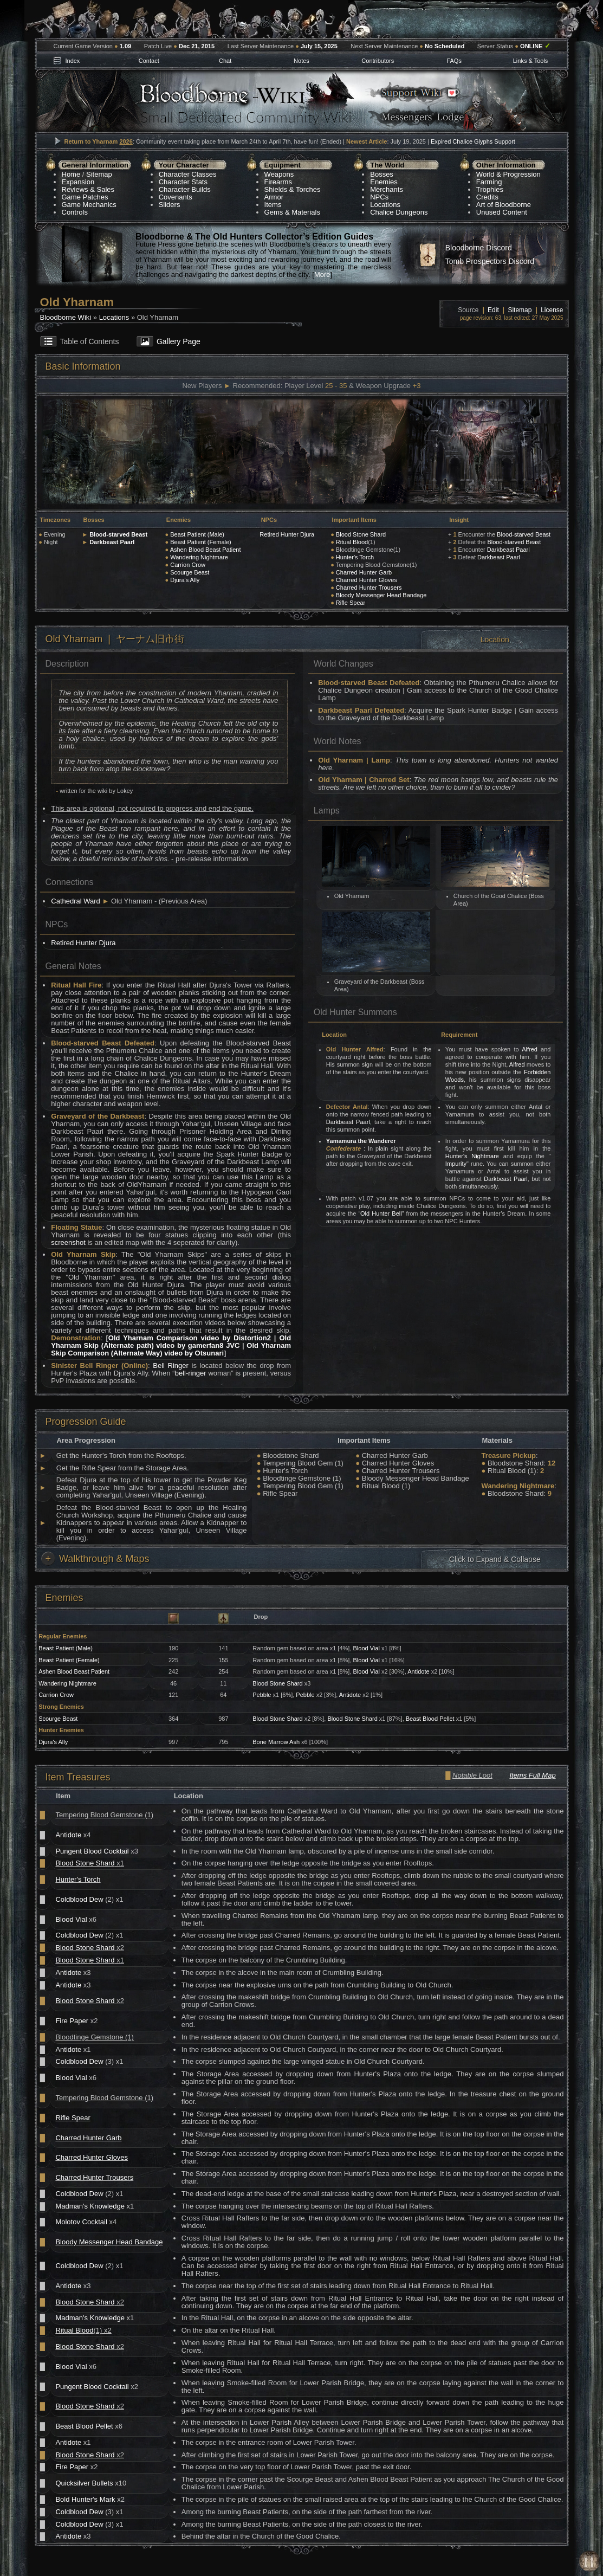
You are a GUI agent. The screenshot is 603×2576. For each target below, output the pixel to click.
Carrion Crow (187, 564)
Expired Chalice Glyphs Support (473, 141)
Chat (225, 60)
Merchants (386, 189)
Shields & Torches (292, 189)
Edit (493, 310)
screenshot (68, 1242)
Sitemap (99, 174)
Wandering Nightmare (199, 557)
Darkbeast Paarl (111, 542)
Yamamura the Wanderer (361, 1141)
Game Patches (85, 197)
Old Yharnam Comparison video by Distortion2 (189, 1338)
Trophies (489, 189)
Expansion (78, 182)
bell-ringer (190, 1373)
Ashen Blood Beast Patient (205, 549)
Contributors (377, 60)
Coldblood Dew (79, 1899)
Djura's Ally (184, 580)
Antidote (418, 1671)
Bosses (381, 174)
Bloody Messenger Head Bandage (381, 595)
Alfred (529, 1049)
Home (71, 174)
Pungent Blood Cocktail (91, 1851)
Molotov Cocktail (81, 2222)
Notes (301, 60)
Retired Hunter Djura (287, 534)
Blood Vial (366, 1648)
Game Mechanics (89, 205)
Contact (149, 60)
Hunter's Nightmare (472, 1156)
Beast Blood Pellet (430, 1718)
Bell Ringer (171, 1365)
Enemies (384, 182)
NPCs (379, 197)
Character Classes (188, 174)
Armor (273, 197)
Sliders (169, 205)
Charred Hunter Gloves (366, 580)
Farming (489, 182)
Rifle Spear (350, 602)
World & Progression (508, 174)
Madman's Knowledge (90, 2206)
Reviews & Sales (88, 189)
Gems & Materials (292, 212)
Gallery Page (178, 341)
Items (273, 205)
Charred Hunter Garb (364, 572)
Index (72, 60)
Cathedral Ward (75, 901)
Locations (385, 205)
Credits (487, 197)
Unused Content (501, 212)
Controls (75, 212)
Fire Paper (71, 2021)
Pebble (261, 1694)
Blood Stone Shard (361, 534)
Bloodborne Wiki (66, 317)
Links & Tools (530, 60)
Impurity (455, 1163)
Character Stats (183, 182)
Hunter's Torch (355, 557)
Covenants (175, 197)
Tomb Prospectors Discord (489, 261)
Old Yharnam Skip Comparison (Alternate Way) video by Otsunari (171, 1349)
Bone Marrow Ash (276, 1742)
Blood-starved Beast (118, 534)
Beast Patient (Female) (200, 542)
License (552, 310)
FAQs (454, 60)
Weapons (279, 174)
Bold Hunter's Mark (85, 2499)
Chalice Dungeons (398, 212)
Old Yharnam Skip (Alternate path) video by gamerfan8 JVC (171, 1342)
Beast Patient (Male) (197, 534)
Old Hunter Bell (381, 1213)
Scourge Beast (189, 572)
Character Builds (185, 189)
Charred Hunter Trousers (369, 587)
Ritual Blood (352, 542)
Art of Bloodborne (503, 205)
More (322, 274)
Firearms (278, 182)
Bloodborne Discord (478, 247)
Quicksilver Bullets (84, 2483)
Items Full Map (532, 1775)
